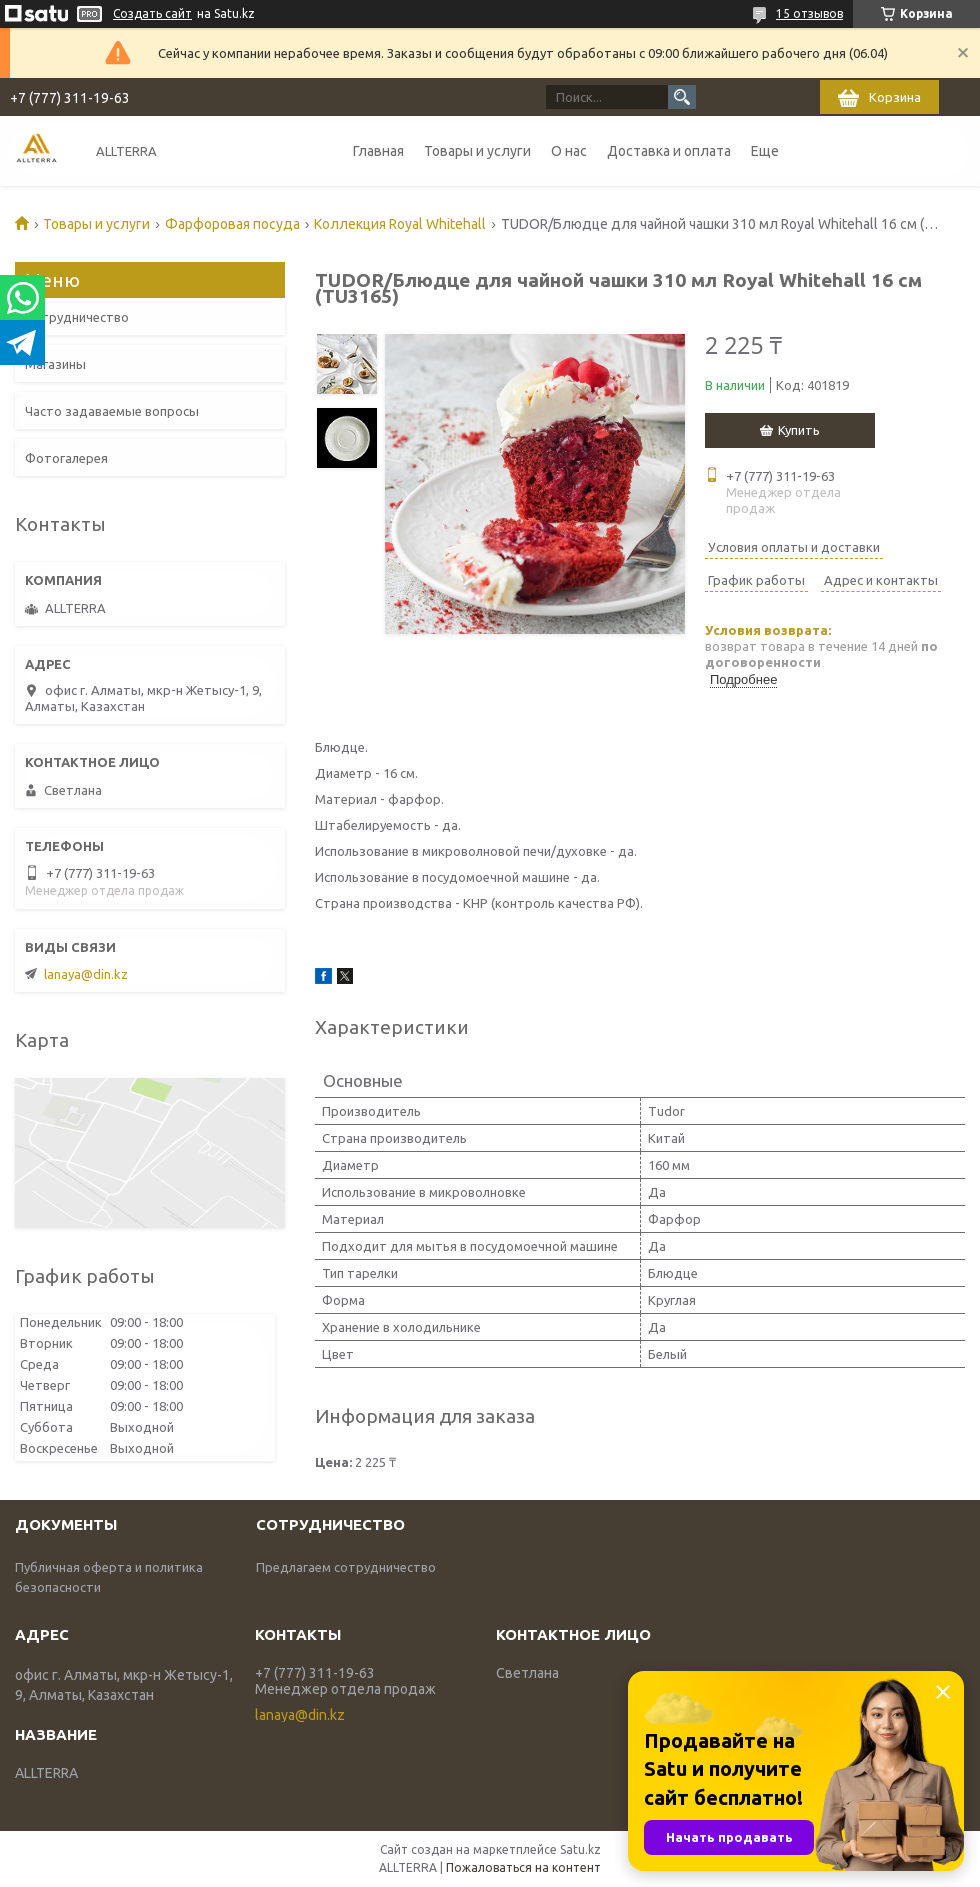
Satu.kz (580, 1849)
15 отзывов (809, 13)
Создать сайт (152, 13)
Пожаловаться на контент (523, 1867)
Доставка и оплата (669, 151)
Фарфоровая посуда (232, 224)
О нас (569, 151)
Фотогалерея (66, 458)
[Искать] (682, 97)
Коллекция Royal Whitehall (400, 224)
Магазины (55, 364)
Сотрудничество (77, 317)
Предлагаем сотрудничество (346, 1567)
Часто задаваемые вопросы (112, 411)
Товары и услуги (477, 151)
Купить (799, 430)
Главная (378, 151)
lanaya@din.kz (86, 974)
